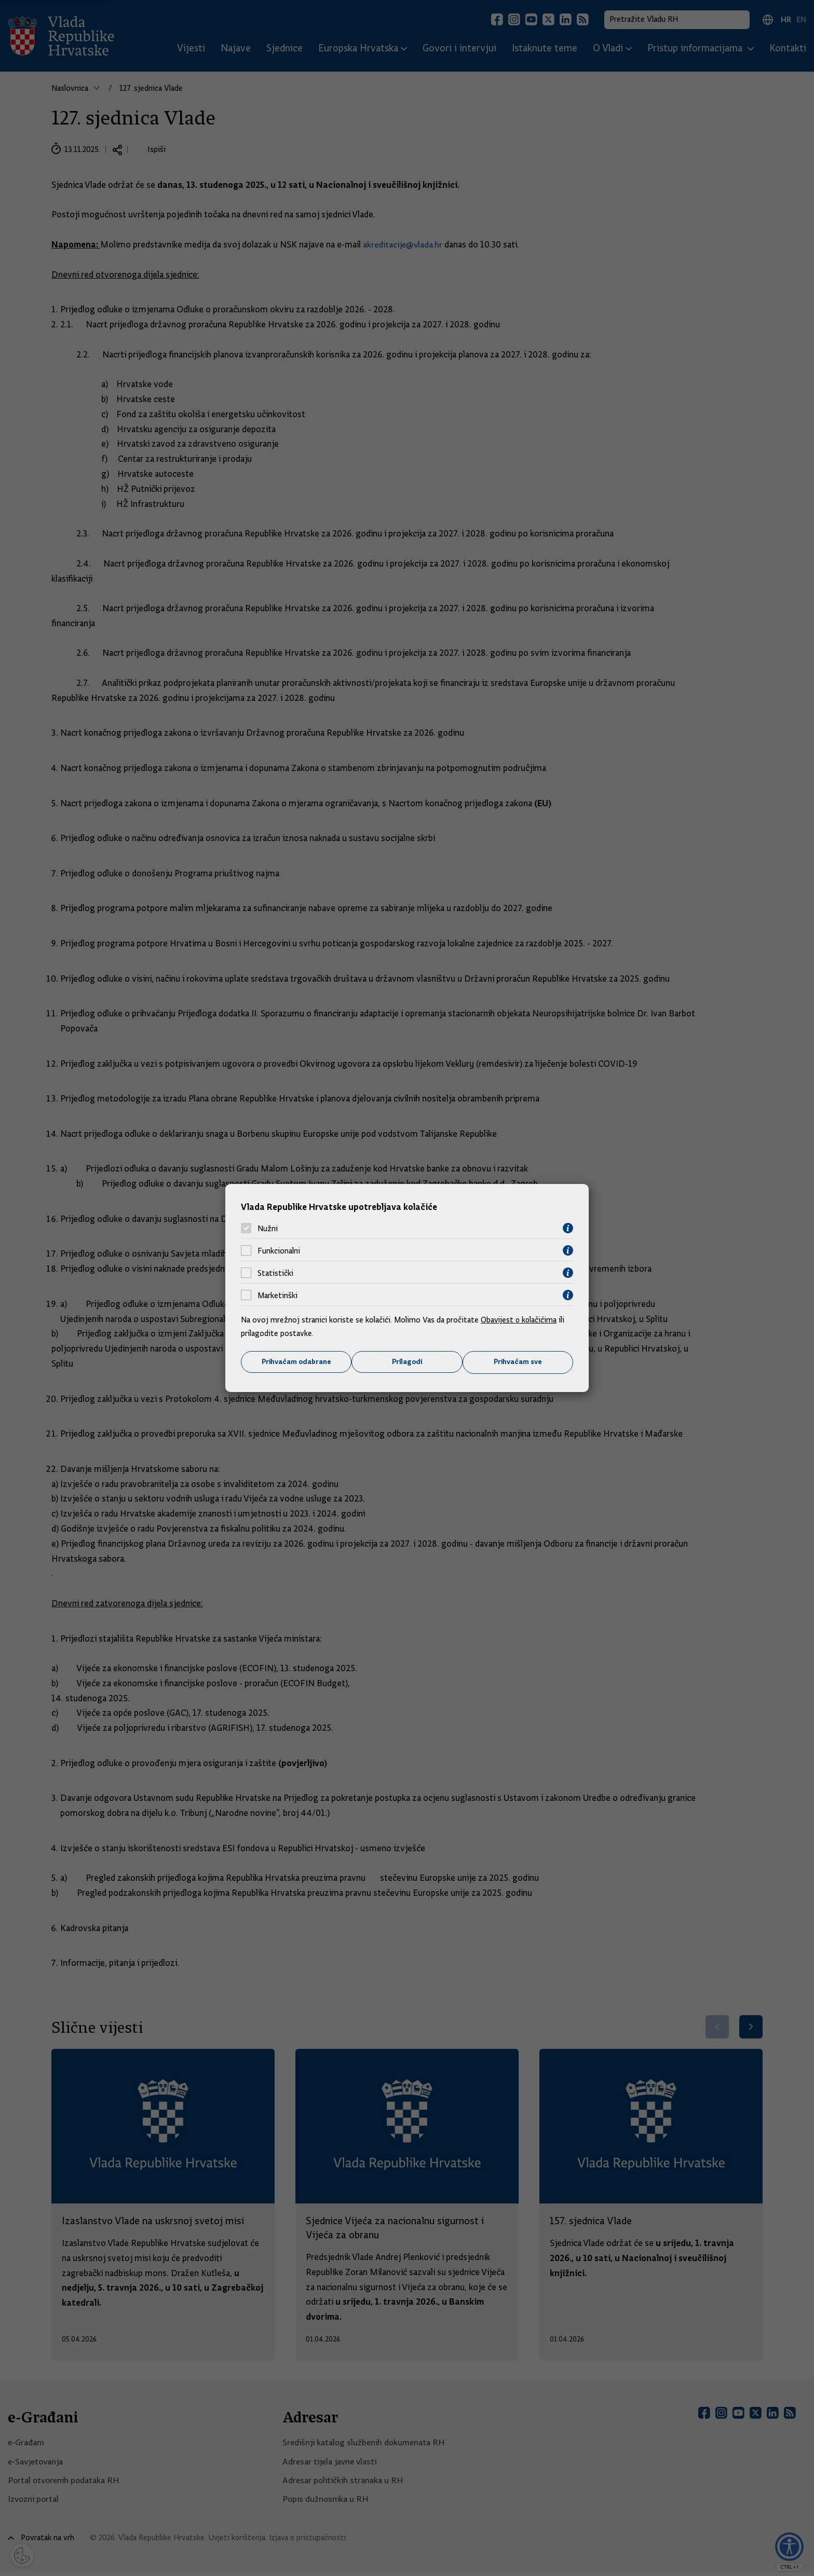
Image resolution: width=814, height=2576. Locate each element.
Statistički (275, 1272)
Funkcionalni (278, 1250)
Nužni (267, 1228)
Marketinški (277, 1295)
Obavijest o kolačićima (520, 1320)
